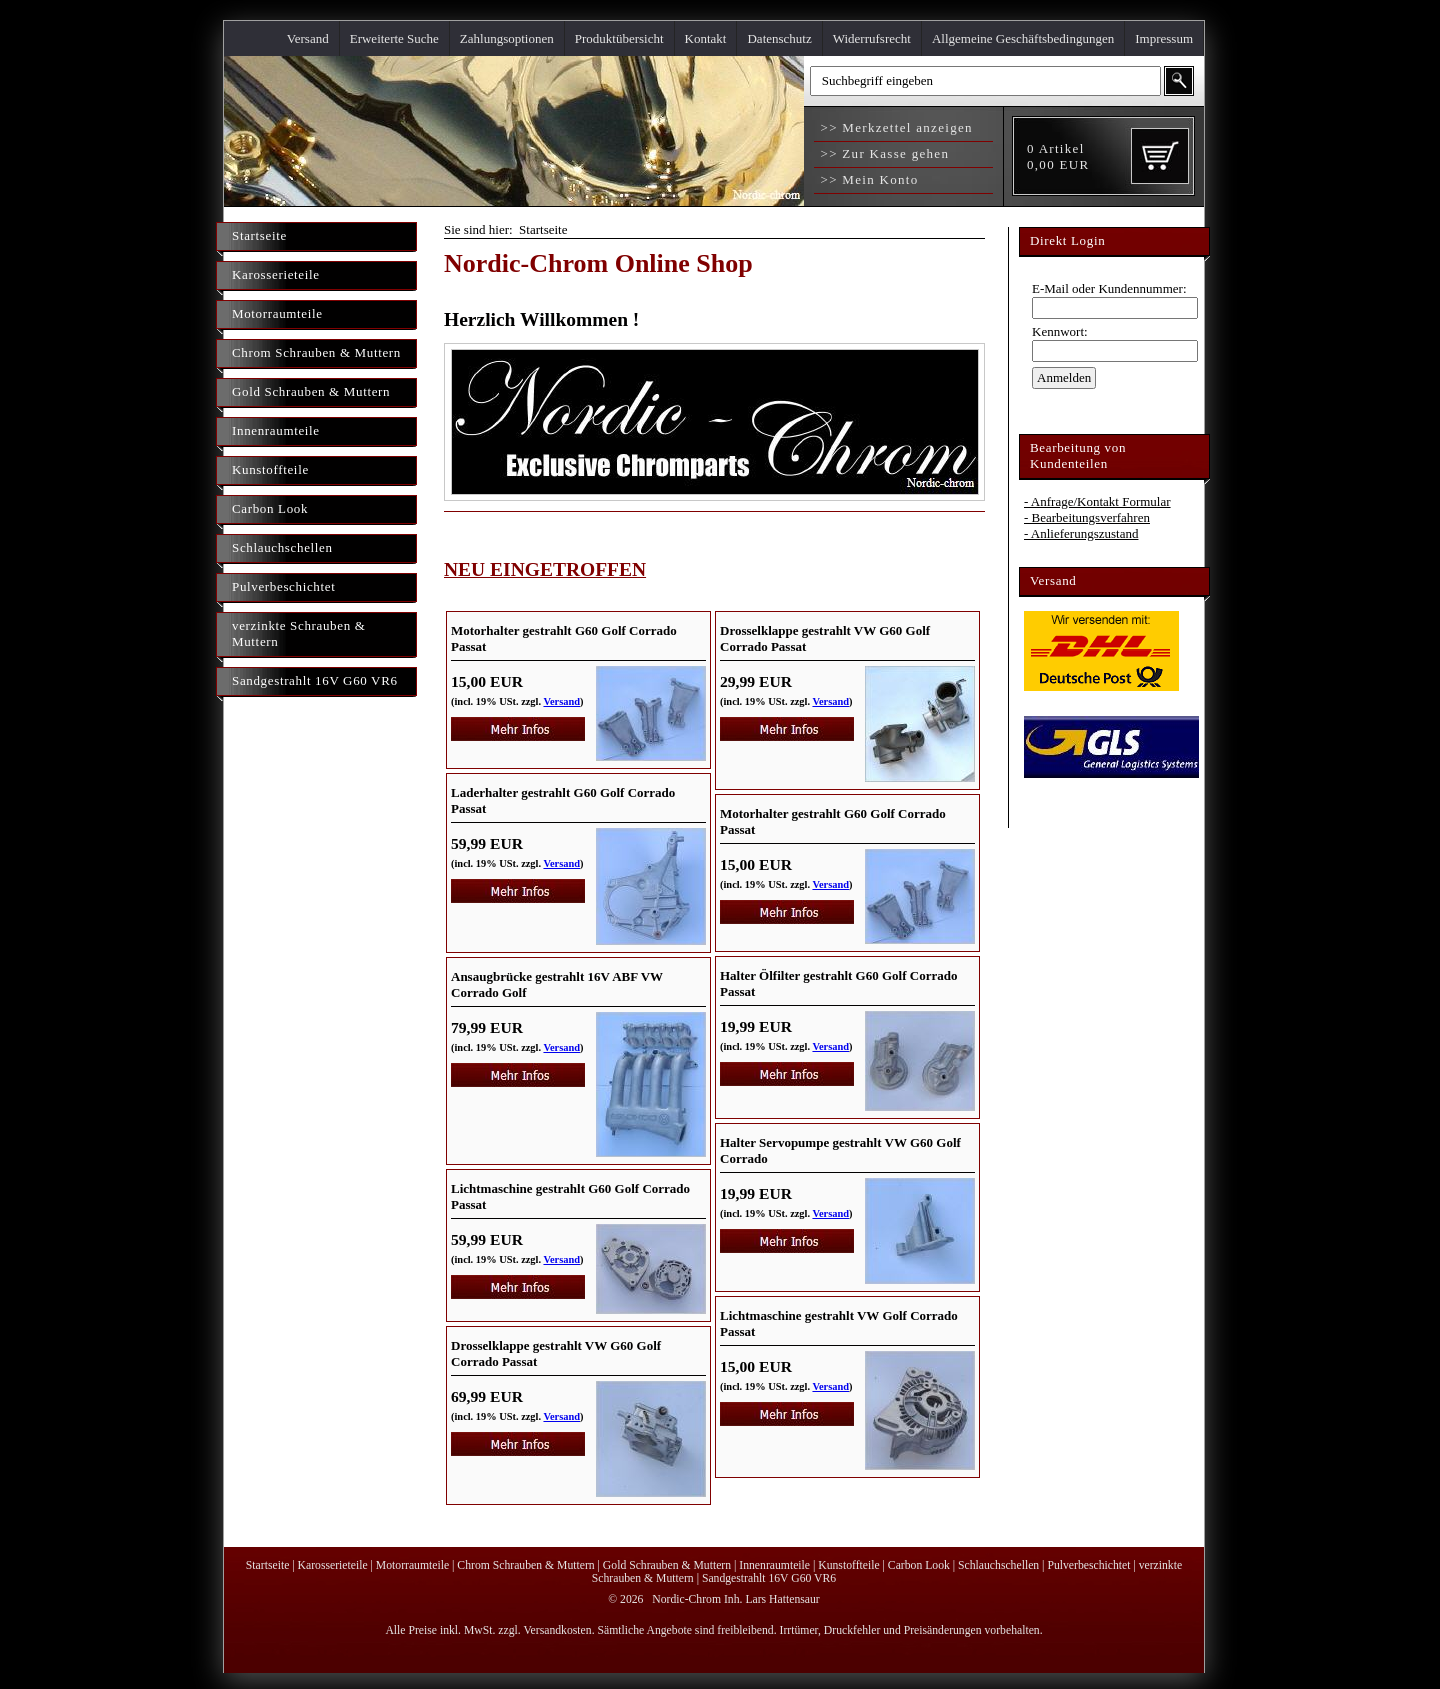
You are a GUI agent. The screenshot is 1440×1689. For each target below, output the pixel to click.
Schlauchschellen (282, 547)
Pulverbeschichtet (283, 586)
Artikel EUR (1058, 156)
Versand (308, 38)
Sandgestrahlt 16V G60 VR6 (315, 680)
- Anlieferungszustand (1081, 533)
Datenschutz (779, 38)
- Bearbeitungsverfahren (1087, 517)
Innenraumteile (276, 430)
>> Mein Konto (867, 179)
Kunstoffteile (270, 469)
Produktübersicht (619, 38)
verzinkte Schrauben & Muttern (299, 633)
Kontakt (706, 38)
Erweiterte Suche (394, 38)
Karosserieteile (276, 274)
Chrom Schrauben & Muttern (316, 352)
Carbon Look (270, 508)
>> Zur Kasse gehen (882, 153)
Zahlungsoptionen (507, 38)
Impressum (1164, 38)
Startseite (259, 235)
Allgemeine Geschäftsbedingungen (1023, 38)
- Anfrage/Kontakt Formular (1097, 501)
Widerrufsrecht (872, 38)
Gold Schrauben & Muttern (311, 391)
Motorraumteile (277, 313)
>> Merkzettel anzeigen (894, 127)
